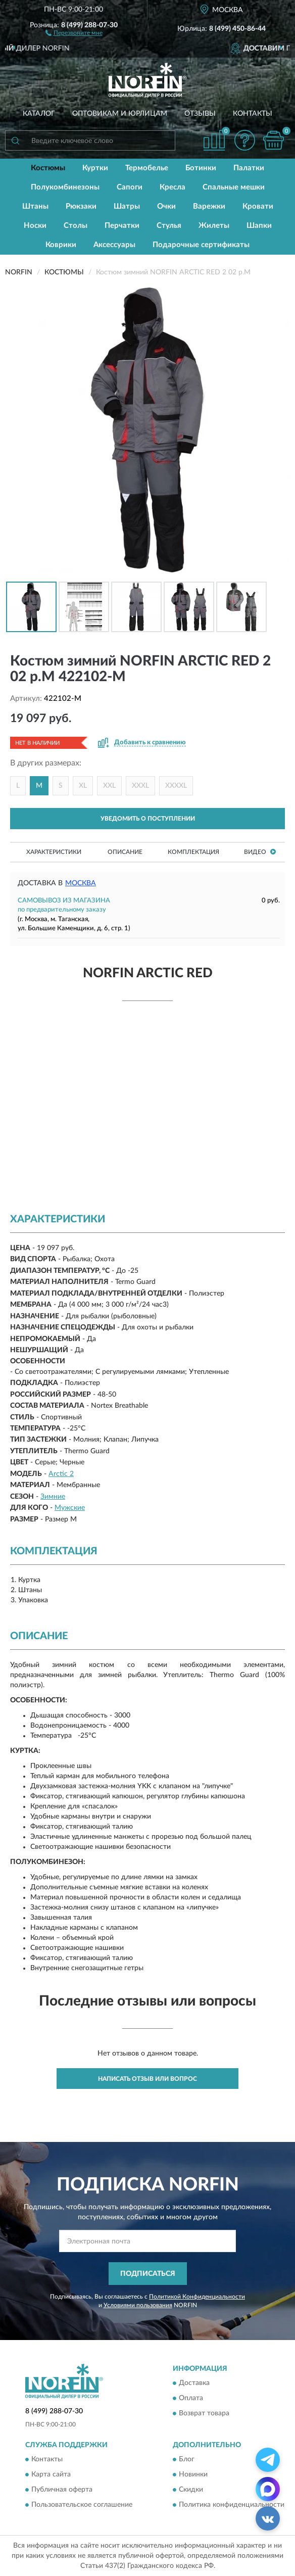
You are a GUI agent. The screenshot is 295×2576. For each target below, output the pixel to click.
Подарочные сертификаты (201, 245)
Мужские (70, 1507)
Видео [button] (260, 851)
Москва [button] (80, 883)
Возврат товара (204, 2413)
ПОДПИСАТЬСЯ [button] (147, 2273)
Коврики (60, 245)
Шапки (259, 225)
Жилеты (214, 225)
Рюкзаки (81, 206)
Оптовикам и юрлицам (119, 113)
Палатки (248, 168)
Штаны (35, 206)
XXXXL (176, 785)
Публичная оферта (61, 2490)
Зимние (52, 1496)
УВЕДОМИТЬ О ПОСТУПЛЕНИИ (148, 819)
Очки (166, 206)
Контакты (252, 113)
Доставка (194, 2383)
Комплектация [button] (193, 852)
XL (83, 785)
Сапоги (129, 187)
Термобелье (146, 168)
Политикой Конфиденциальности (197, 2297)
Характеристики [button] (53, 852)
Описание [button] (125, 852)
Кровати (257, 206)
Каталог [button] (39, 113)
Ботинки (200, 168)
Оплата (191, 2398)
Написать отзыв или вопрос (147, 2079)
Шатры (127, 206)
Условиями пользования (138, 2305)
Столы (75, 225)
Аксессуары (114, 245)
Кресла (172, 187)
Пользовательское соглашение (81, 2505)
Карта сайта (51, 2474)
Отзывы (200, 113)
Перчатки (122, 225)
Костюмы (48, 168)
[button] (74, 32)
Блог (186, 2459)
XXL (109, 785)
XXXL (140, 785)
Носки (35, 225)
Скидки (191, 2490)
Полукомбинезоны (65, 187)
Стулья (169, 225)
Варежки (209, 206)
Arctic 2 (61, 1473)
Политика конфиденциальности (231, 2505)
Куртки (95, 168)
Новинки (193, 2474)
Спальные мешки (234, 187)
